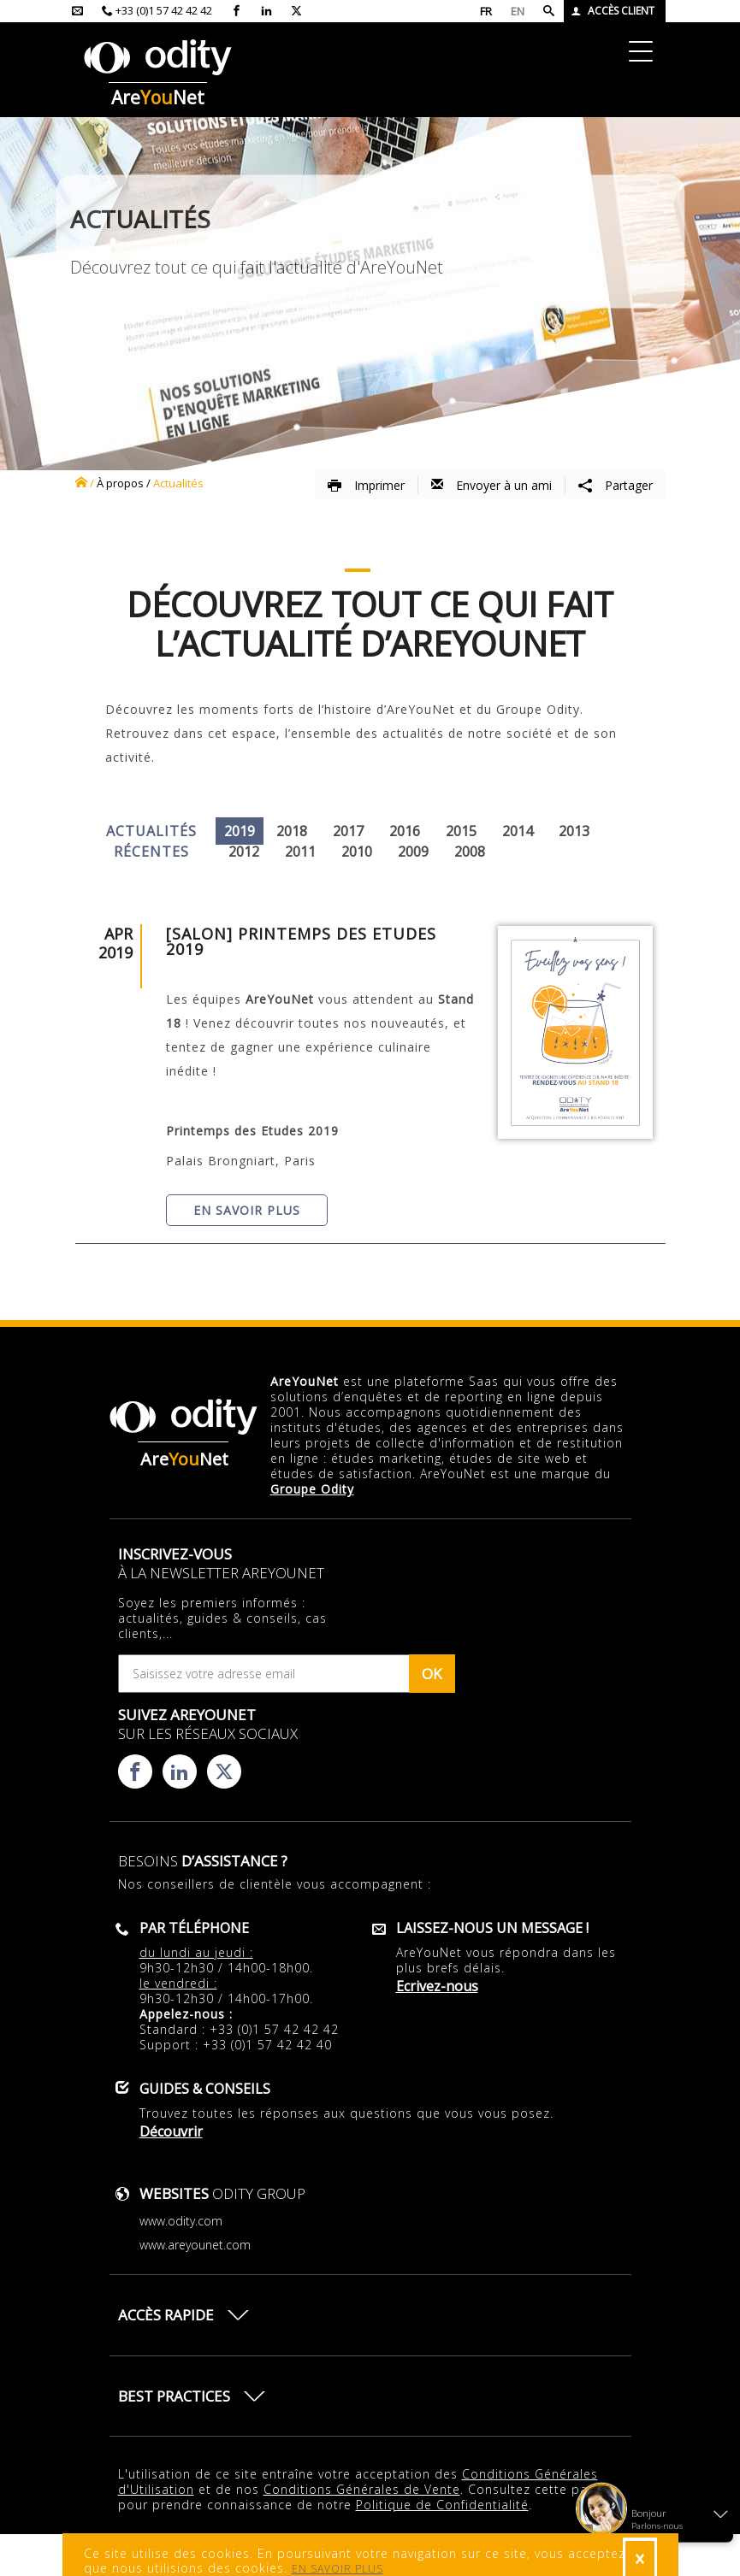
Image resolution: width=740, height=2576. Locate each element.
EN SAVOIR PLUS (337, 2568)
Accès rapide (166, 2315)
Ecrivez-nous (437, 1986)
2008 (469, 851)
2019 (239, 831)
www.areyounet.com (195, 2245)
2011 (300, 851)
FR (486, 11)
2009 (413, 851)
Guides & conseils (204, 2088)
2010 (356, 851)
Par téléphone (194, 1928)
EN (517, 11)
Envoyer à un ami (491, 485)
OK (431, 1673)
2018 (291, 831)
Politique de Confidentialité (442, 2504)
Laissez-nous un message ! (492, 1928)
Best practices (174, 2396)
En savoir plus (246, 1210)
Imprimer (366, 485)
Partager (615, 485)
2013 (574, 831)
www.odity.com (180, 2221)
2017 (348, 831)
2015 (461, 831)
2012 (243, 851)
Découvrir (171, 2131)
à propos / (124, 483)
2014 (517, 831)
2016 (404, 831)
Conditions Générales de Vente (361, 2489)
